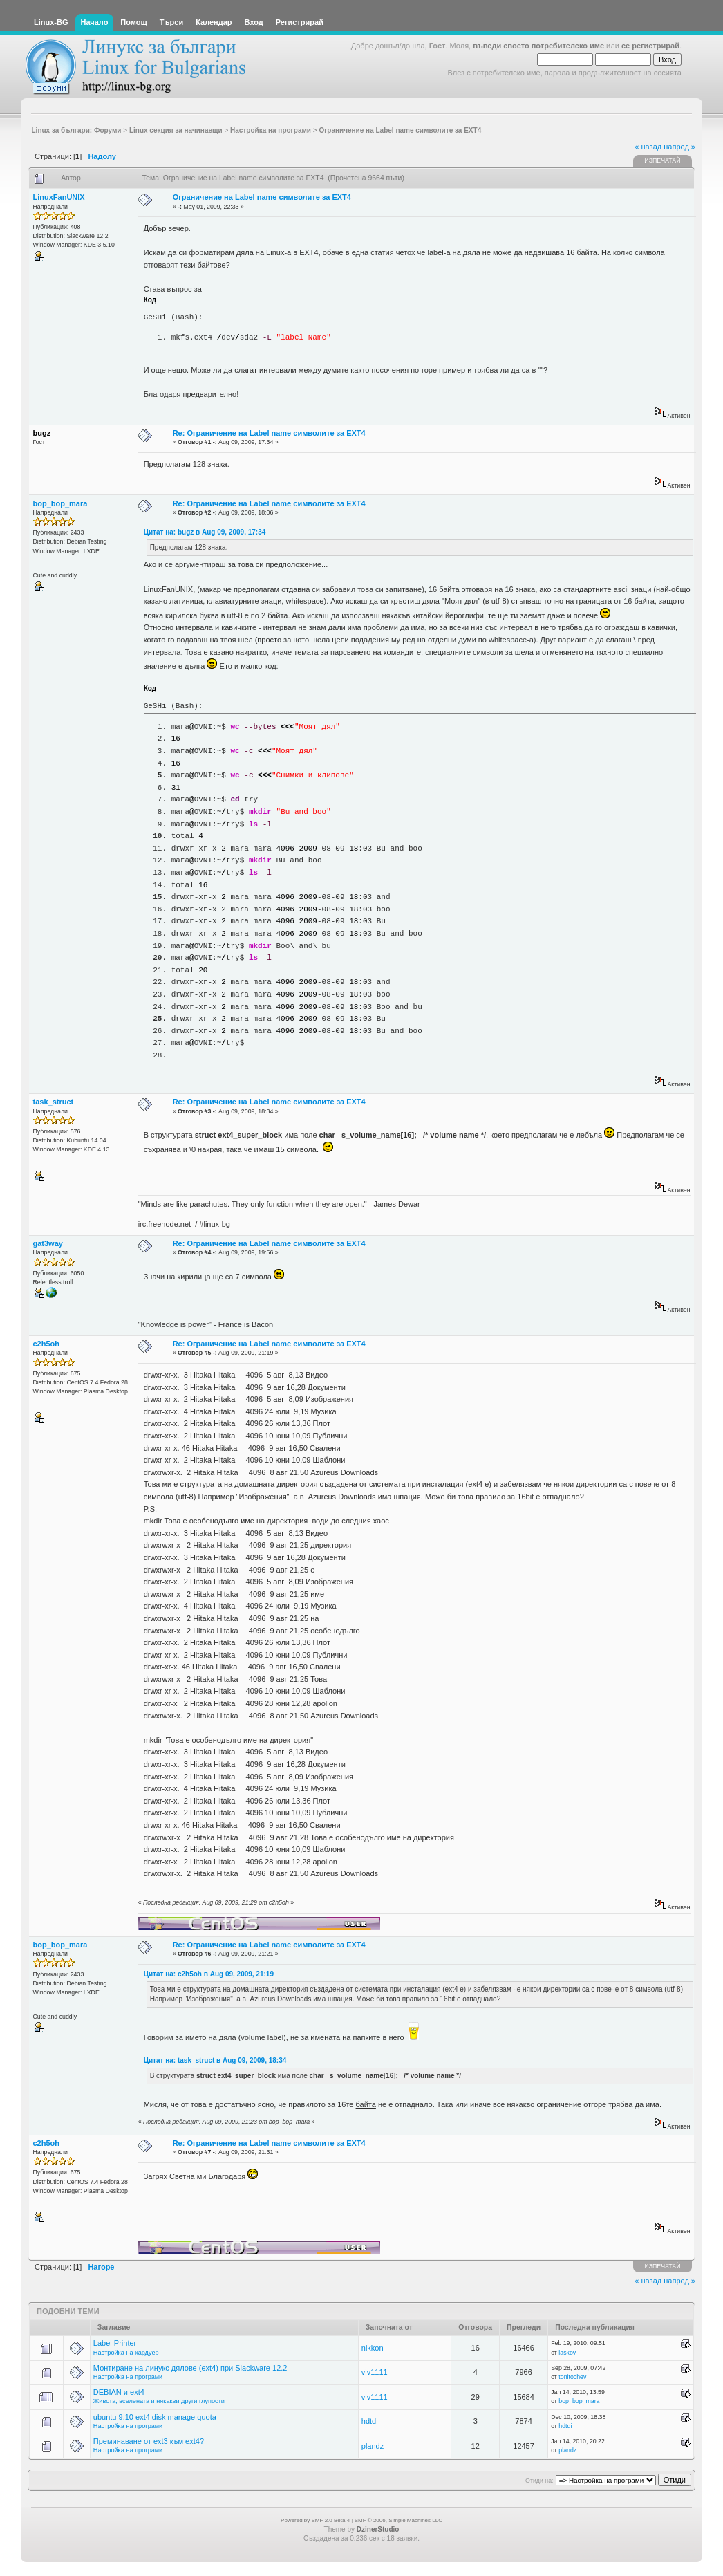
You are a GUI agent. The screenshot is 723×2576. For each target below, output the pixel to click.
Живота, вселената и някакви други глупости (159, 2401)
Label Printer (114, 2343)
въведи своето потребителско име (538, 45)
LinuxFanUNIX (59, 197)
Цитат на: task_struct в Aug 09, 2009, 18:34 (215, 2060)
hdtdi (370, 2421)
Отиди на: (539, 2480)
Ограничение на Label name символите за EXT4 (262, 197)
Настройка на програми (127, 2376)
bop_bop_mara (60, 503)
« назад (648, 146)
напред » (679, 146)
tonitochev (572, 2376)
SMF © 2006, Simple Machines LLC (398, 2520)
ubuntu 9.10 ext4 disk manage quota (154, 2417)
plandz (373, 2446)
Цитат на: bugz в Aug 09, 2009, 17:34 (205, 532)
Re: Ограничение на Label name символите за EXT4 (269, 433)
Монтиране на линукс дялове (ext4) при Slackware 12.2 (190, 2368)
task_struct (53, 1101)
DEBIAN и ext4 (118, 2392)
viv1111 (375, 2372)
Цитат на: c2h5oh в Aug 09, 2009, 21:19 (209, 1974)
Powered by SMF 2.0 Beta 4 (315, 2520)
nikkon (373, 2348)
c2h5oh (46, 1344)
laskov (567, 2352)
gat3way (48, 1243)
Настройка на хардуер (126, 2352)
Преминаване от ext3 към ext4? (148, 2441)
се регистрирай (650, 45)
